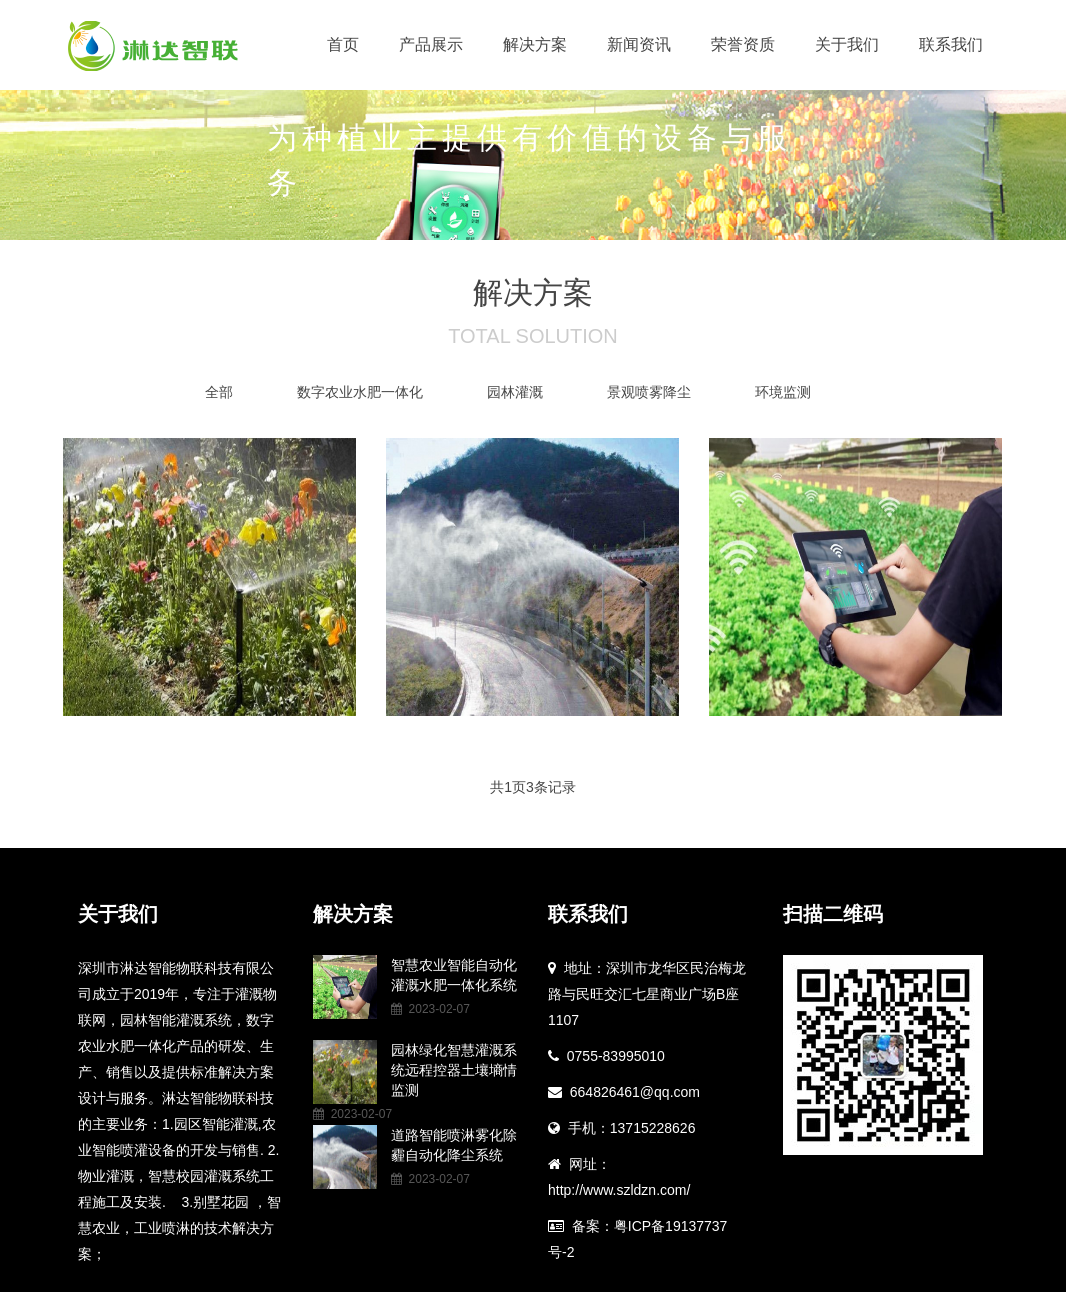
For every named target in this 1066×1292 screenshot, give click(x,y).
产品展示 (431, 44)
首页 (343, 44)
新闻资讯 (639, 44)
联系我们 (951, 44)
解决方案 (535, 44)
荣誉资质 (743, 44)
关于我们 (847, 44)
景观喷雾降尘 (649, 392)
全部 (219, 392)
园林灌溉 (515, 392)
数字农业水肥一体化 (360, 392)
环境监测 (783, 392)
